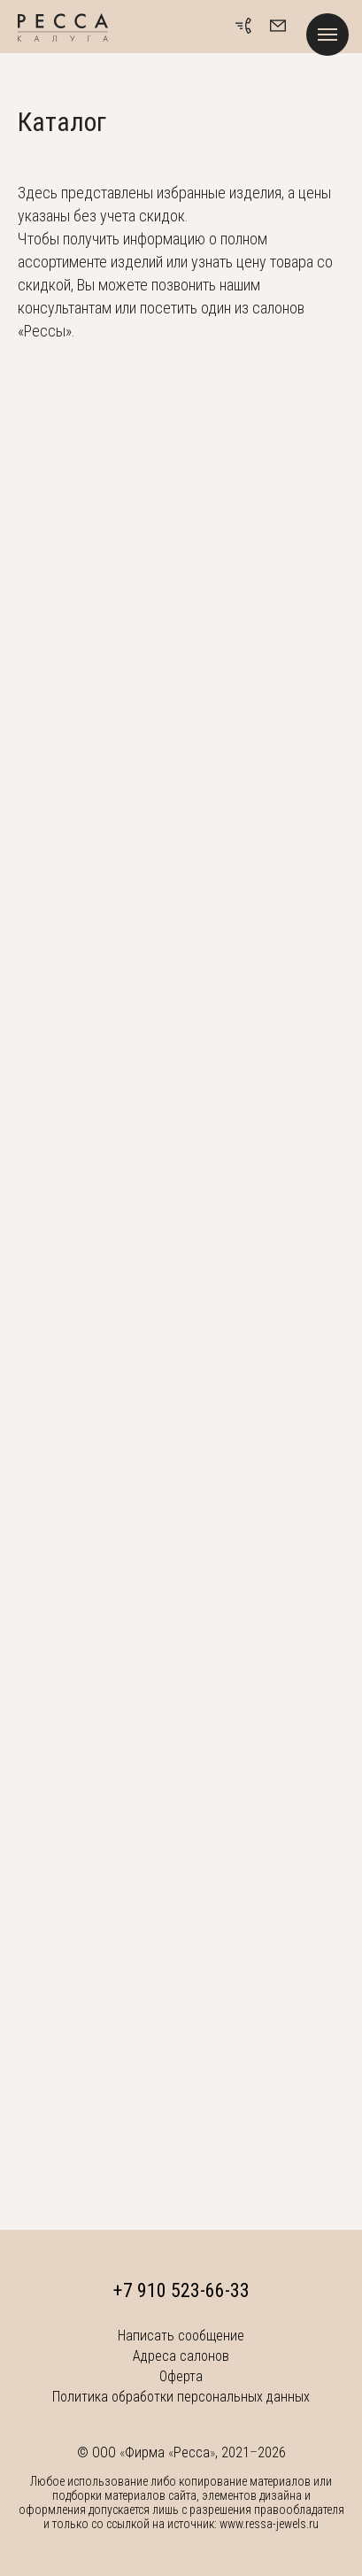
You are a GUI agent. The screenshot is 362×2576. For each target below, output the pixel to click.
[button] (278, 26)
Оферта (181, 2376)
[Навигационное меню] (327, 34)
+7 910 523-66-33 (181, 2290)
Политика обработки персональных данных (181, 2396)
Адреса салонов (181, 2356)
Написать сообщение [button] (181, 2335)
